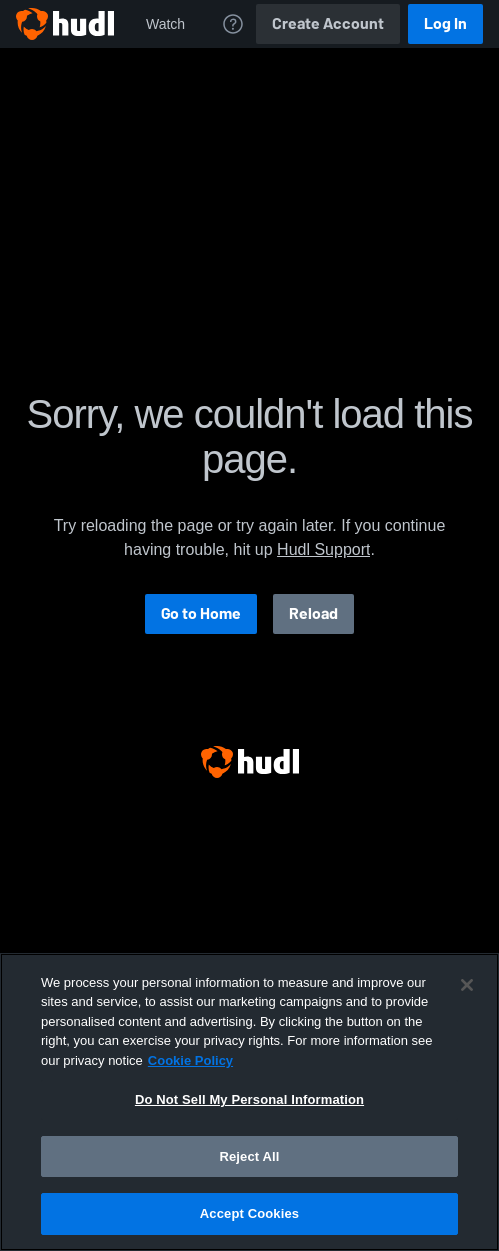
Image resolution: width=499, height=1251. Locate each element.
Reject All (249, 1156)
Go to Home (201, 613)
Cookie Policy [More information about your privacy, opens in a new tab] (190, 1060)
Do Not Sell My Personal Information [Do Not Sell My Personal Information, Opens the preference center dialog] (249, 1099)
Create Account (328, 23)
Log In (445, 23)
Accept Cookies (249, 1213)
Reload (313, 613)
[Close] (467, 985)
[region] (249, 1102)
